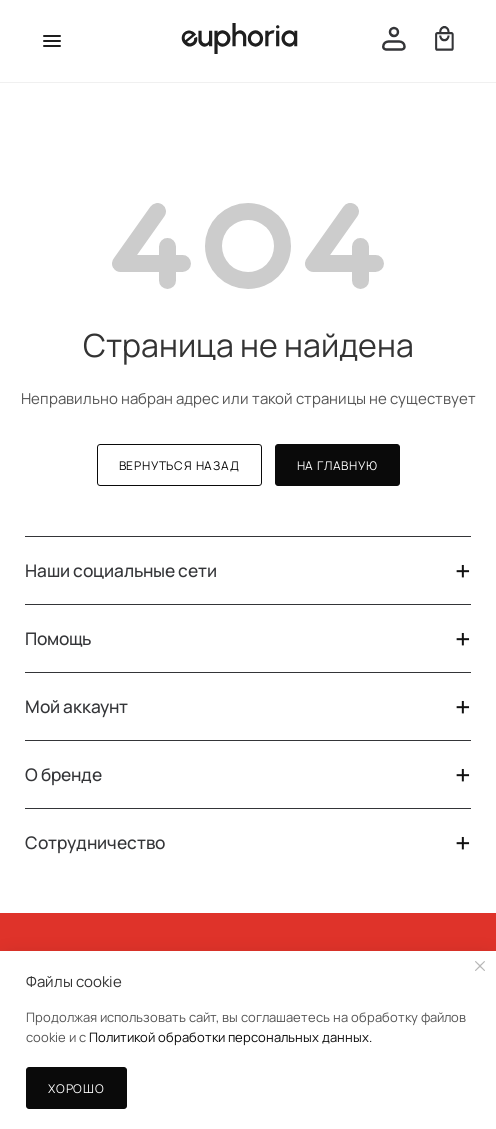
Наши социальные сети (248, 570)
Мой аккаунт (248, 706)
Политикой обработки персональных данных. (230, 1037)
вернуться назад (179, 465)
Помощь (248, 638)
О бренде (248, 774)
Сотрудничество (248, 842)
